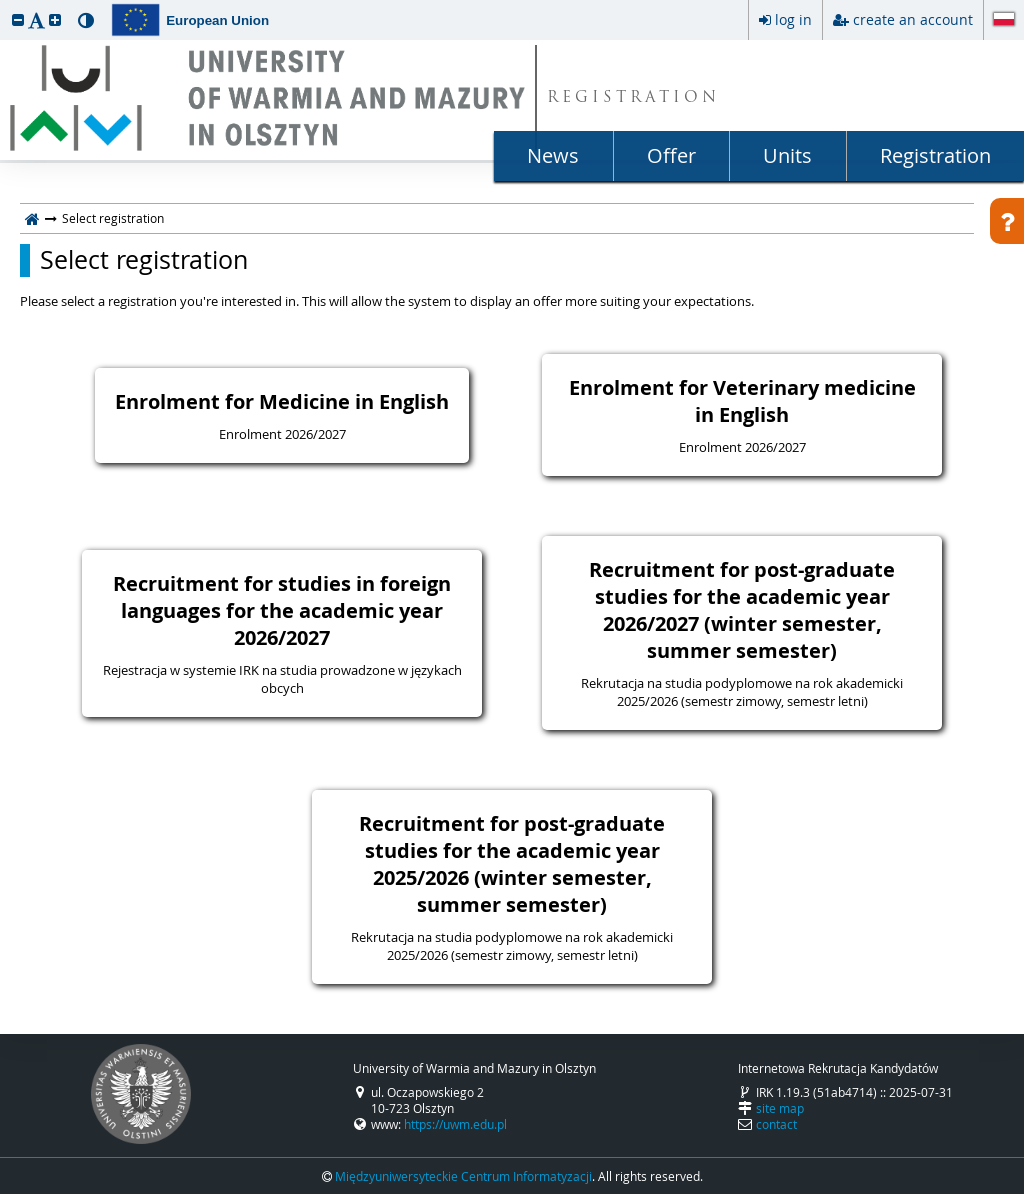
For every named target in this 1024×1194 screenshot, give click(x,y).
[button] (18, 19)
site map (780, 1108)
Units (787, 155)
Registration (935, 155)
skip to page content (5, 5)
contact (776, 1124)
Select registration (144, 260)
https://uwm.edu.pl (455, 1124)
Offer (671, 155)
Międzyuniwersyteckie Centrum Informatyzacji (463, 1176)
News (553, 155)
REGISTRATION (633, 98)
